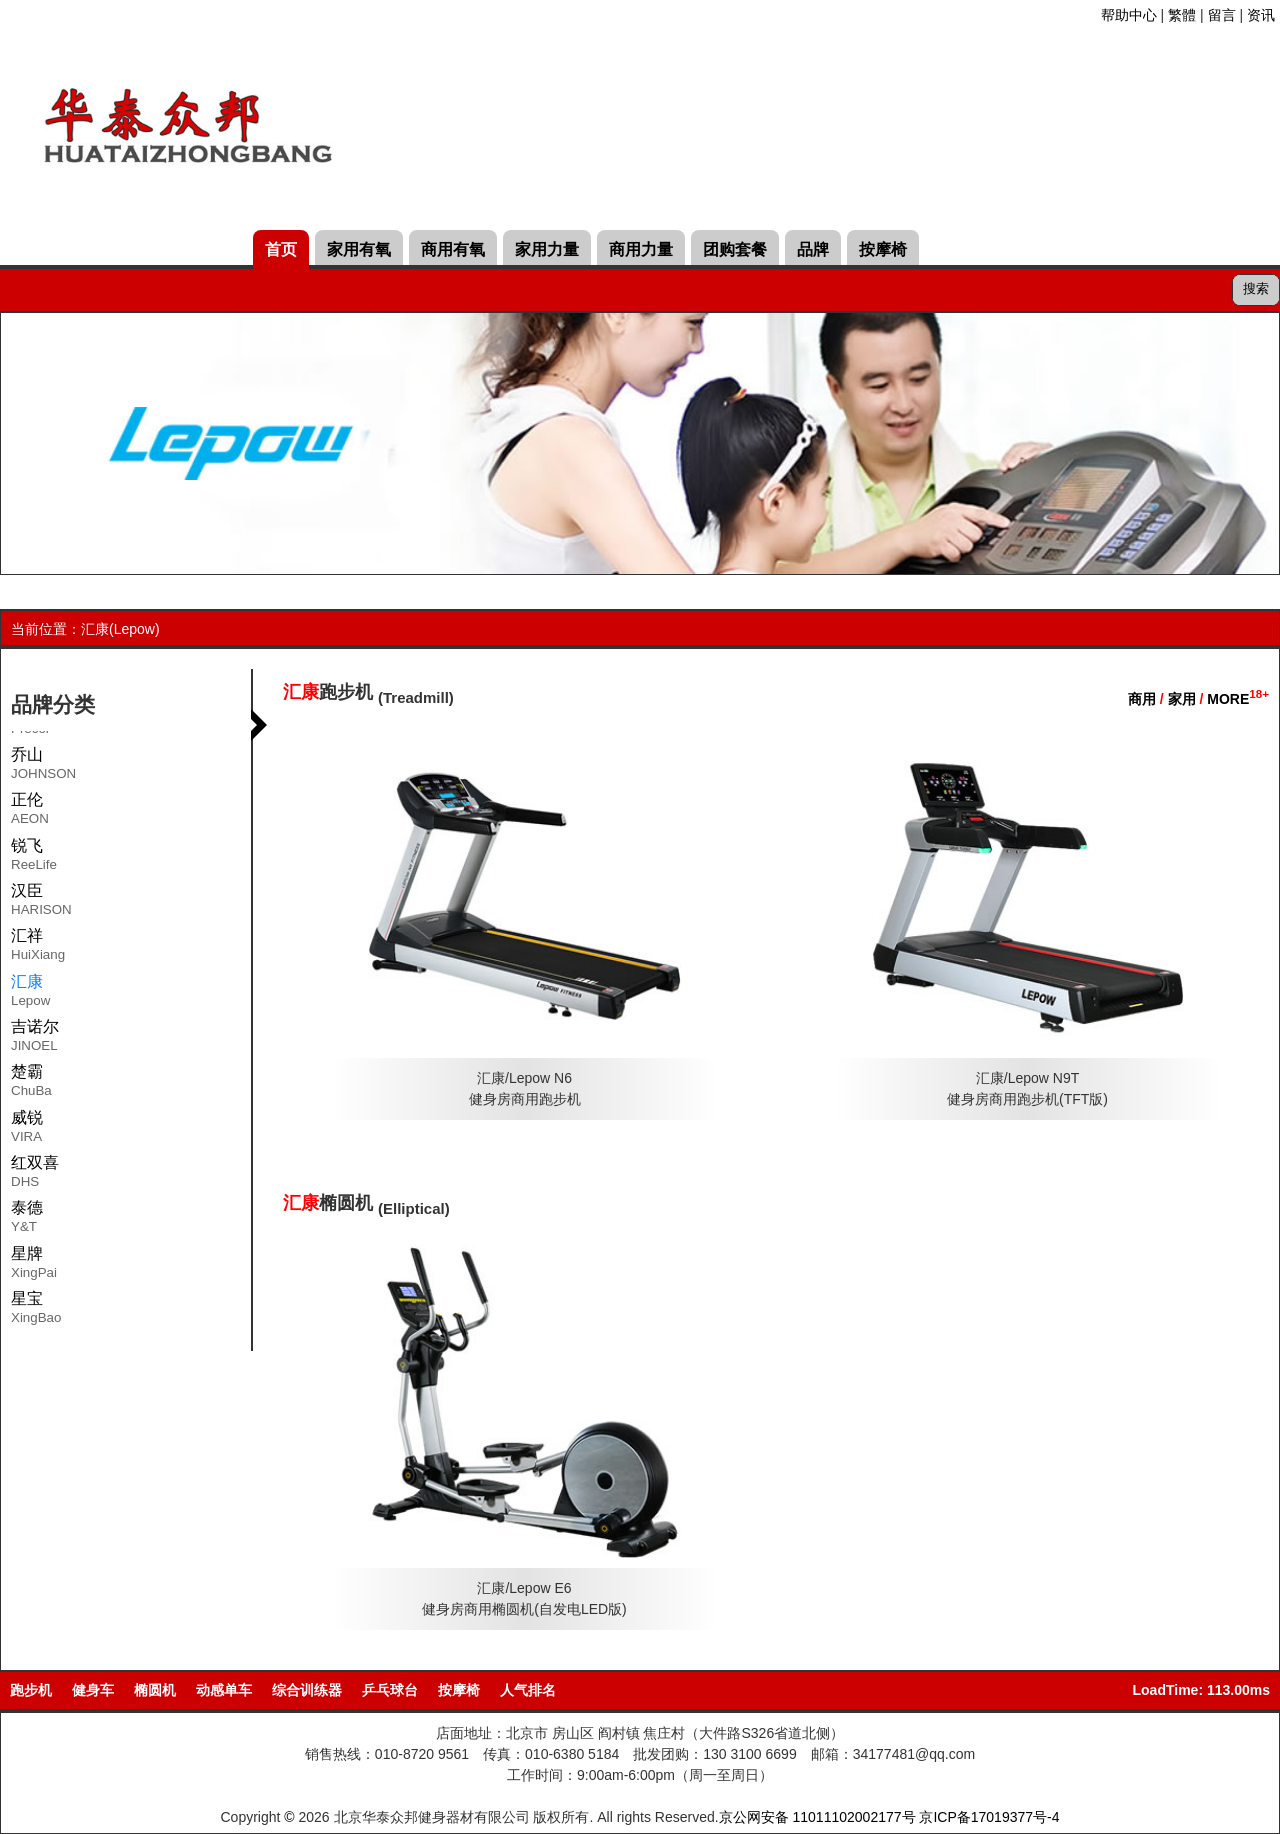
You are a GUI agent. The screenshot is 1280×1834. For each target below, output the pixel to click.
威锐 (27, 1130)
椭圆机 (155, 1690)
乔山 (43, 767)
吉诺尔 (35, 1039)
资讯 (1261, 15)
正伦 (30, 812)
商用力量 (641, 249)
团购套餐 (735, 249)
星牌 (34, 1266)
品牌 (813, 249)
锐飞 (34, 858)
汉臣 (41, 903)
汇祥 (38, 948)
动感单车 (224, 1690)
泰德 (27, 1220)
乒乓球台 (390, 1690)
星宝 (36, 1311)
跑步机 (31, 1690)
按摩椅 (883, 249)
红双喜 (35, 1175)
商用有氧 (453, 249)
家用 (1182, 699)
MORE (1238, 699)
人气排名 (528, 1690)
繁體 (1182, 15)
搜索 (1256, 288)
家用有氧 (359, 249)
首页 (281, 249)
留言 (1222, 15)
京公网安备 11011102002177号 (817, 1817)
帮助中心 (1129, 15)
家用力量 (547, 249)
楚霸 (31, 1084)
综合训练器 (307, 1690)
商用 (1142, 699)
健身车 (93, 1690)
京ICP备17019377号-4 (989, 1817)
